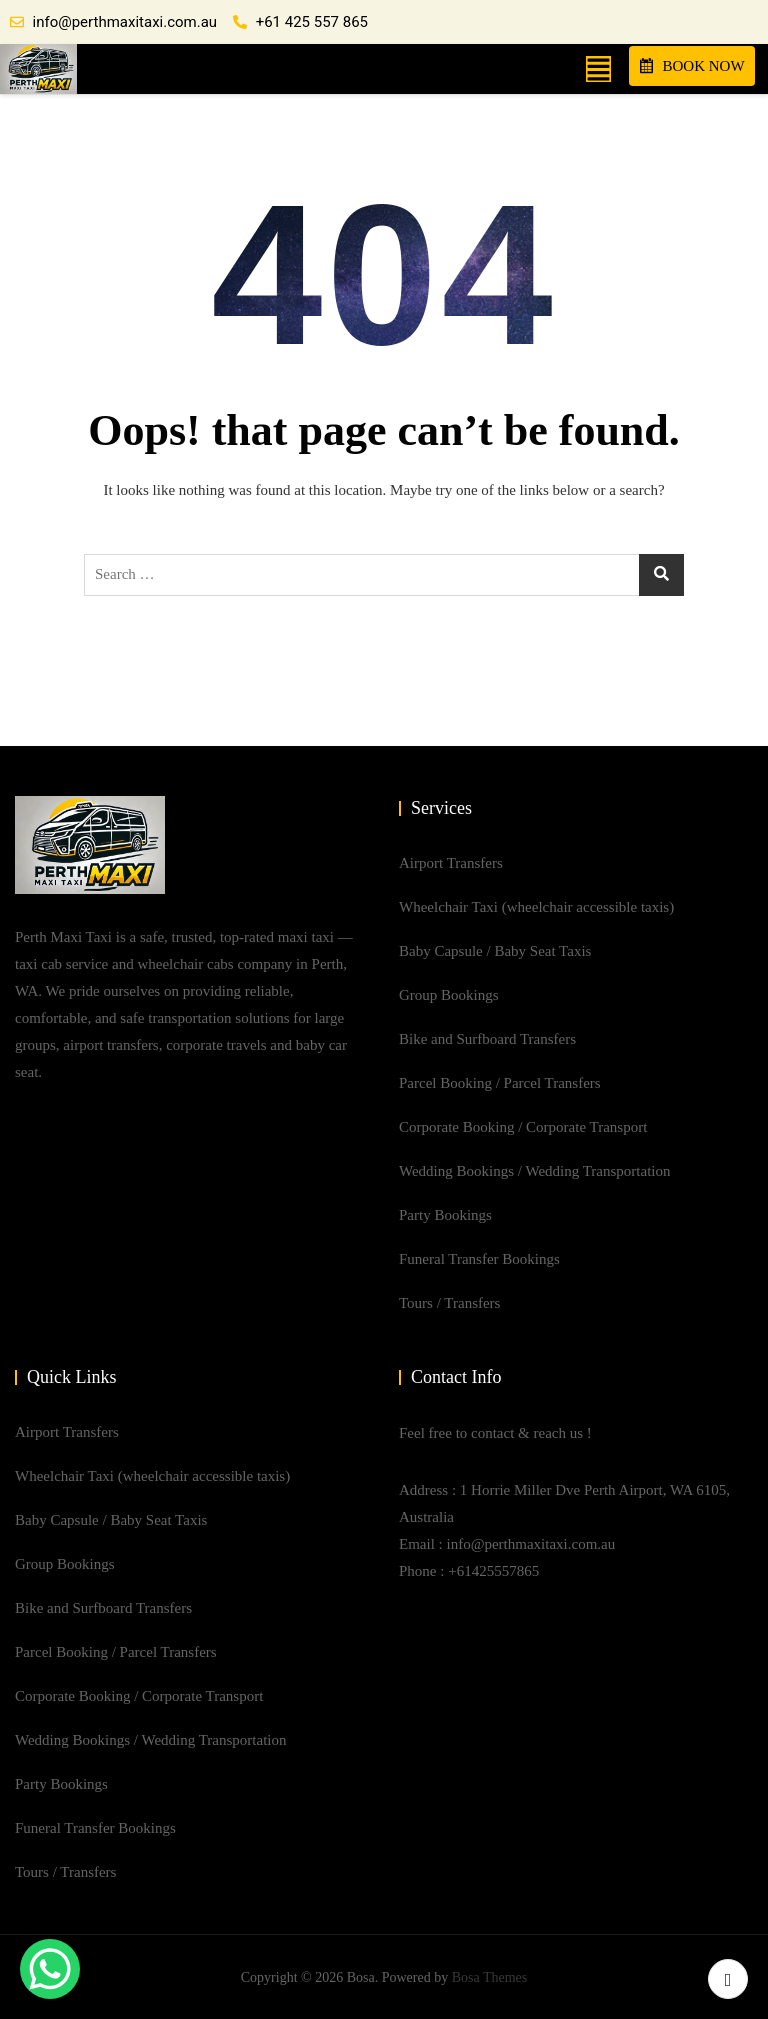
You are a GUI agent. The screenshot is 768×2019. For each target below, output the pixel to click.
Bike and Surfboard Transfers (487, 1039)
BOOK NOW (692, 66)
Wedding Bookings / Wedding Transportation (534, 1171)
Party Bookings (445, 1215)
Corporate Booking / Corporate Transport (523, 1127)
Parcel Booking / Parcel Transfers (500, 1083)
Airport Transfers (451, 863)
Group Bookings (449, 995)
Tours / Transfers (449, 1303)
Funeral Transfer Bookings (479, 1259)
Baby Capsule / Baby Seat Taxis (495, 951)
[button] (598, 68)
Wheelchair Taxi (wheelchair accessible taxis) (536, 907)
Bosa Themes (490, 1977)
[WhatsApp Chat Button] (50, 1969)
